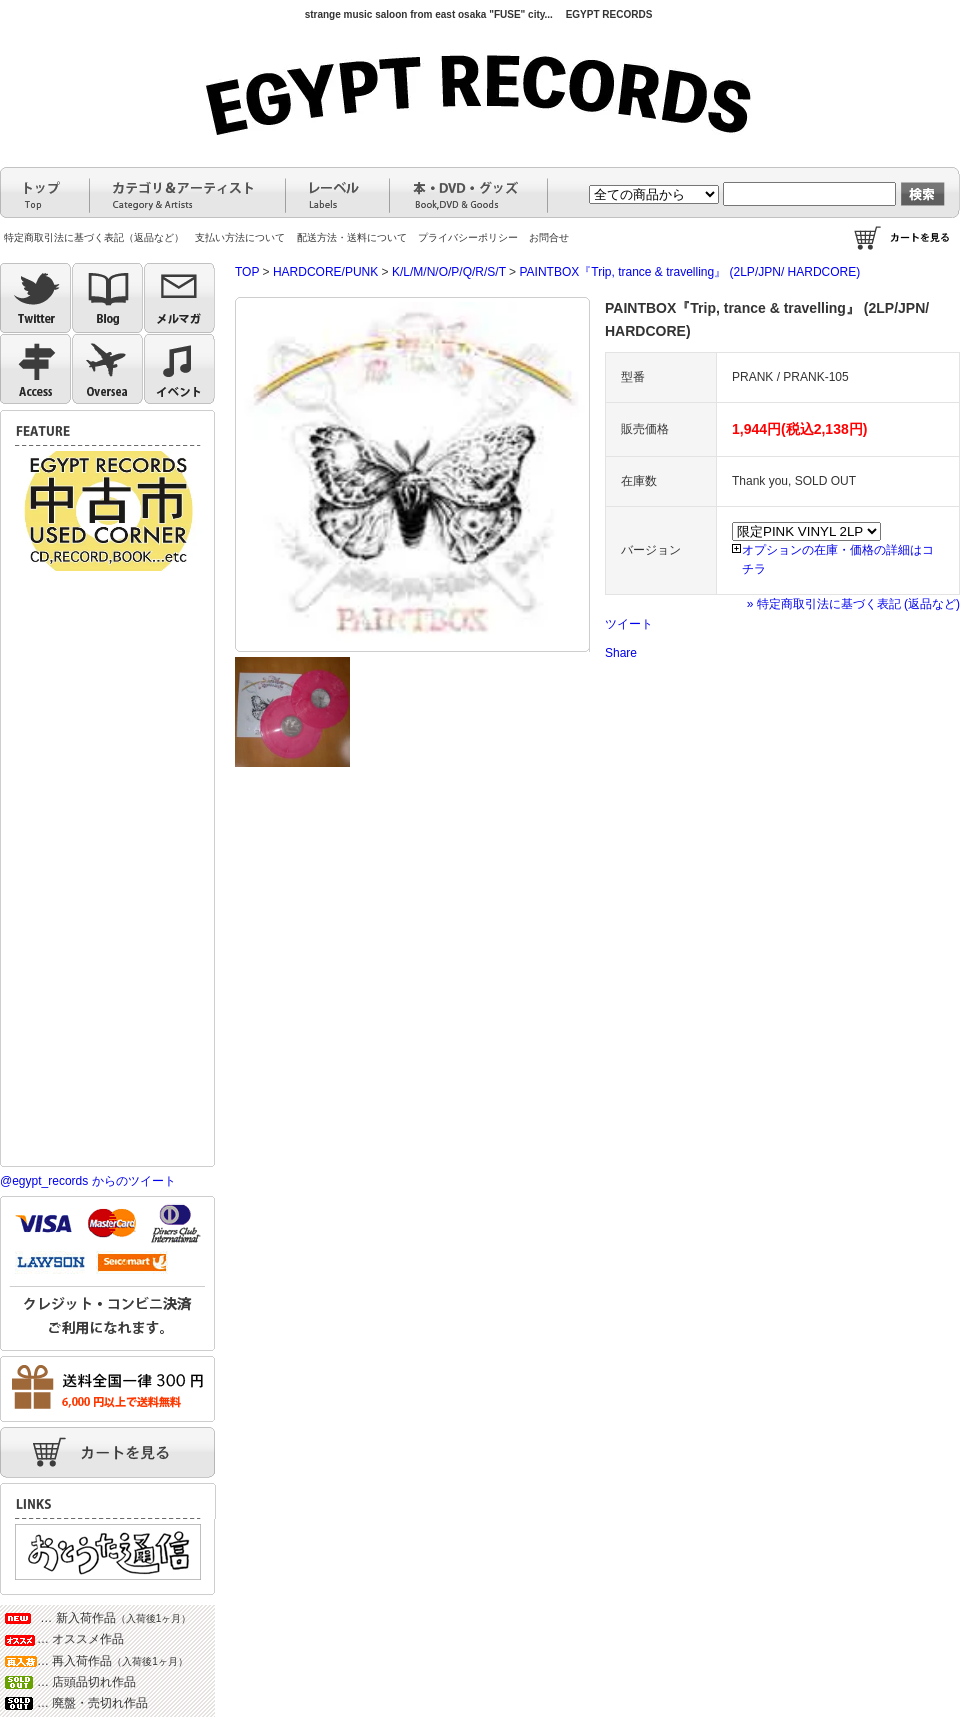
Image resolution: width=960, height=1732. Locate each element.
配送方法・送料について (352, 237)
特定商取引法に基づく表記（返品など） (94, 237)
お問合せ (549, 237)
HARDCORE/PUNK (325, 272)
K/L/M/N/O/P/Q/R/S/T (449, 272)
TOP (247, 272)
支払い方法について (240, 237)
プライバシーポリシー (468, 237)
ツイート (629, 624)
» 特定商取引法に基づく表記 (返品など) (853, 604)
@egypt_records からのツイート (88, 1181)
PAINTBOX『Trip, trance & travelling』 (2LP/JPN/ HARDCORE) (689, 272)
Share (621, 653)
